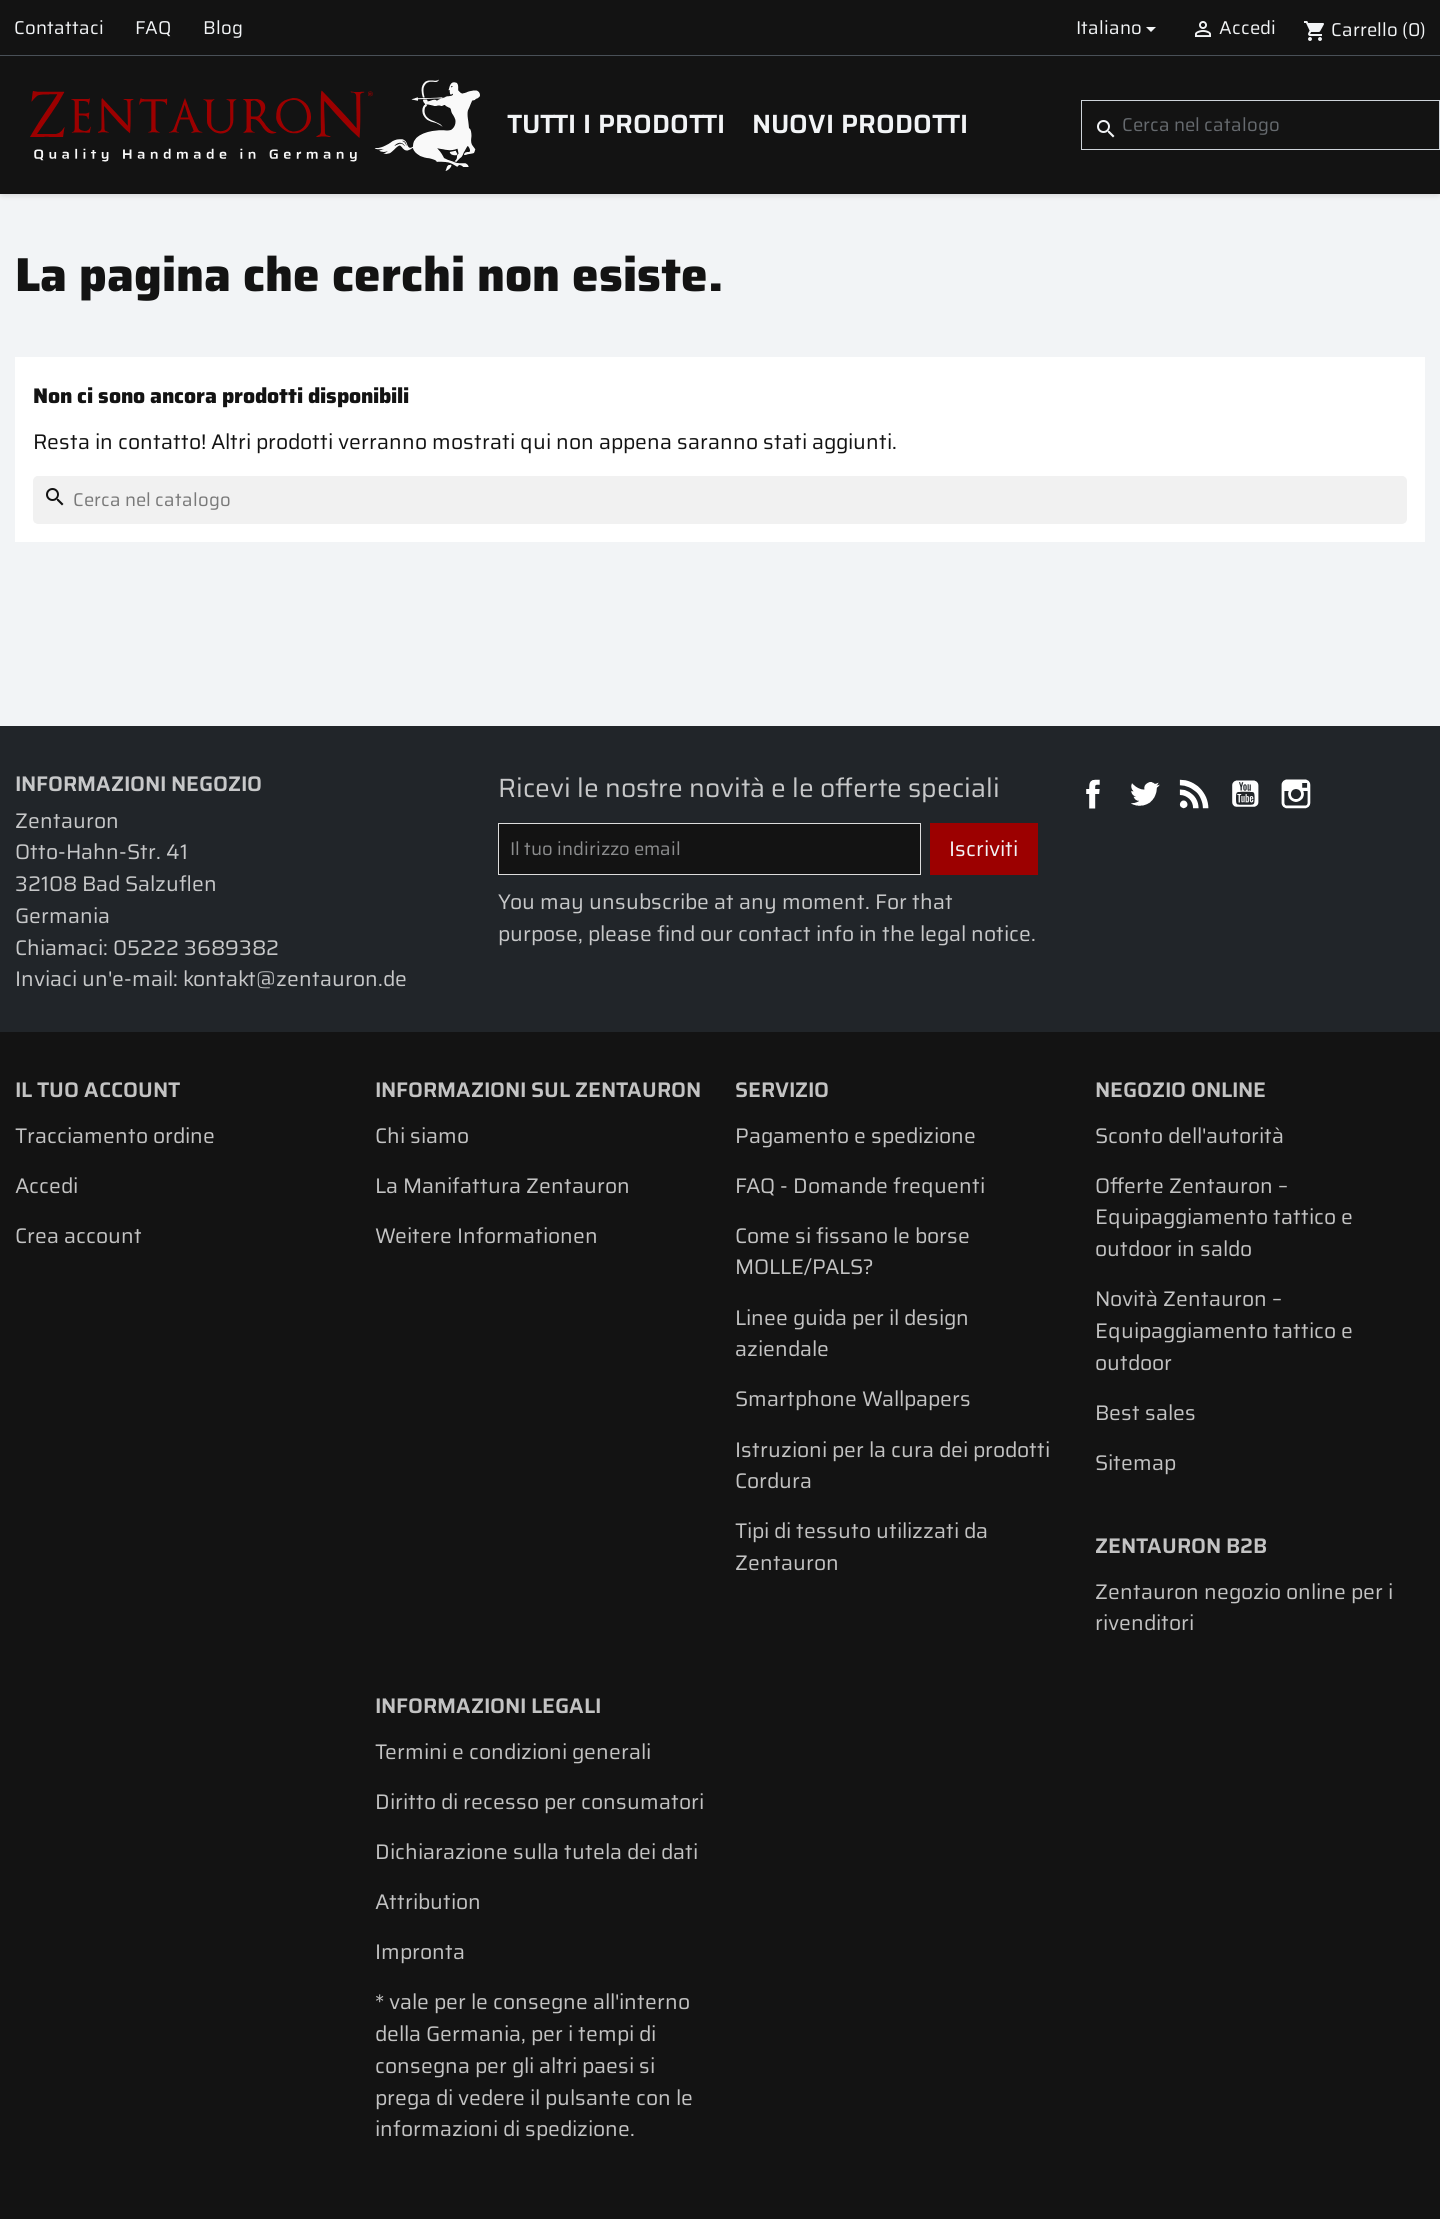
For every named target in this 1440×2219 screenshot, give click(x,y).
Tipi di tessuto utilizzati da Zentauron (861, 1546)
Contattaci (59, 27)
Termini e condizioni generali (513, 1751)
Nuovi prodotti (860, 124)
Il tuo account (97, 1089)
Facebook (1096, 797)
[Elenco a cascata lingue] (1119, 27)
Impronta (420, 1951)
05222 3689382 (196, 947)
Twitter (1147, 797)
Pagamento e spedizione (855, 1135)
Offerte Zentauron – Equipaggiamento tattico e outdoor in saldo (1224, 1217)
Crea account (78, 1235)
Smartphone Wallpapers (853, 1398)
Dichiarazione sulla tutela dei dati (536, 1851)
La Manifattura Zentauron (502, 1185)
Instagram (1299, 797)
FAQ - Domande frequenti (860, 1185)
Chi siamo (422, 1135)
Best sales (1145, 1412)
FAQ (153, 27)
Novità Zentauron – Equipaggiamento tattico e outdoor (1224, 1330)
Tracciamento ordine (115, 1135)
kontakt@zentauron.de (295, 978)
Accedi (46, 1185)
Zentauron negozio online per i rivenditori (1244, 1607)
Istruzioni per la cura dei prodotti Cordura (892, 1465)
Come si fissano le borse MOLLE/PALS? (852, 1251)
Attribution (428, 1901)
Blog (223, 27)
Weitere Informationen (486, 1235)
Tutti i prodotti (616, 124)
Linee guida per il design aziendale (852, 1333)
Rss (1197, 797)
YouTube (1248, 797)
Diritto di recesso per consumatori (539, 1801)
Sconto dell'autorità (1189, 1135)
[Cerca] (1260, 125)
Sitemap (1135, 1462)
